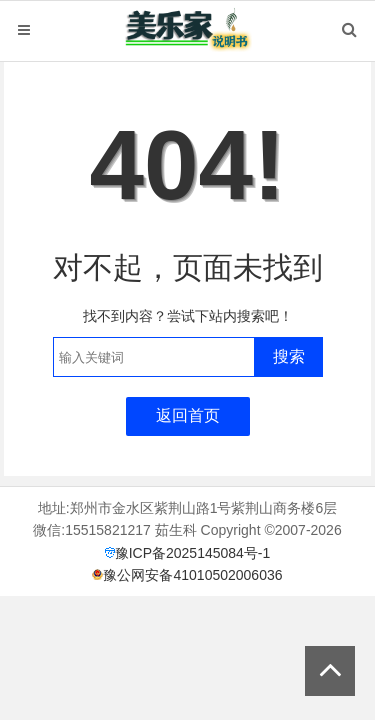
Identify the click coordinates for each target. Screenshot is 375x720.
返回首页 (188, 415)
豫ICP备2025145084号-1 (193, 553)
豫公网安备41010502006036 (192, 575)
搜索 (289, 356)
